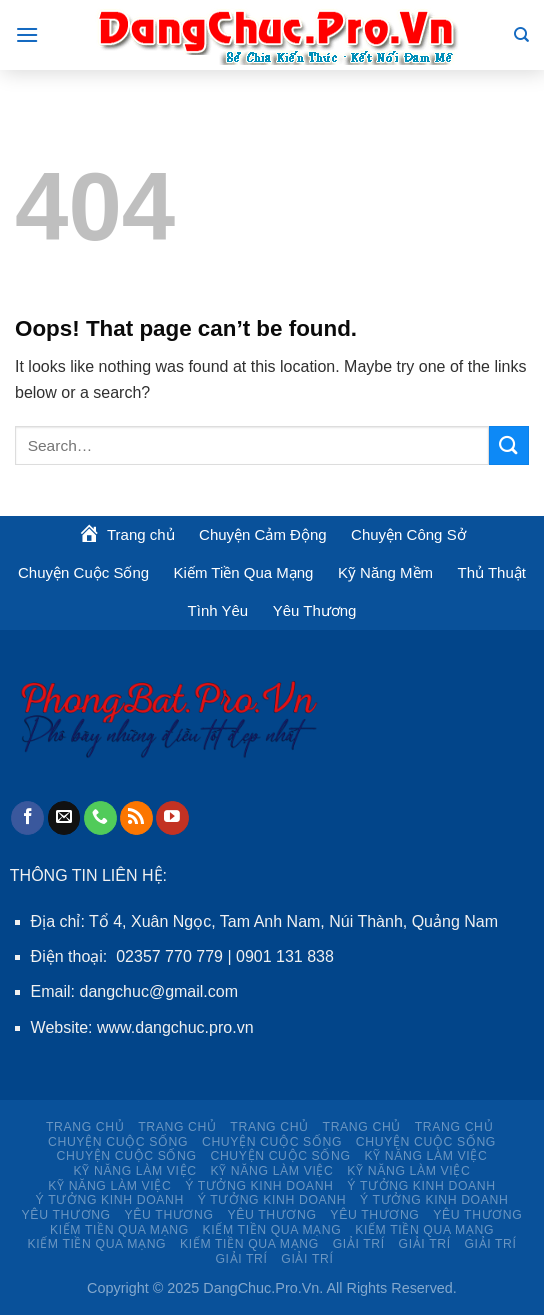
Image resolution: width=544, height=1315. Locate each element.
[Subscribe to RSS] (136, 818)
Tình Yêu (218, 610)
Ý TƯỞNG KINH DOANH (259, 1186)
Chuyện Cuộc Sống (83, 572)
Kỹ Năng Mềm (385, 572)
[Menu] (27, 34)
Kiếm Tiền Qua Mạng (244, 572)
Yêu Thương (315, 610)
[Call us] (100, 818)
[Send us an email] (64, 818)
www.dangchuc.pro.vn (175, 1027)
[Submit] (509, 445)
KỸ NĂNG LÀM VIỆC (425, 1156)
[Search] (521, 35)
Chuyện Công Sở (408, 534)
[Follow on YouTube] (172, 818)
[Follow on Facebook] (27, 818)
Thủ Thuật (492, 572)
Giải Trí (359, 1244)
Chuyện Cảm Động (263, 534)
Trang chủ (85, 1127)
